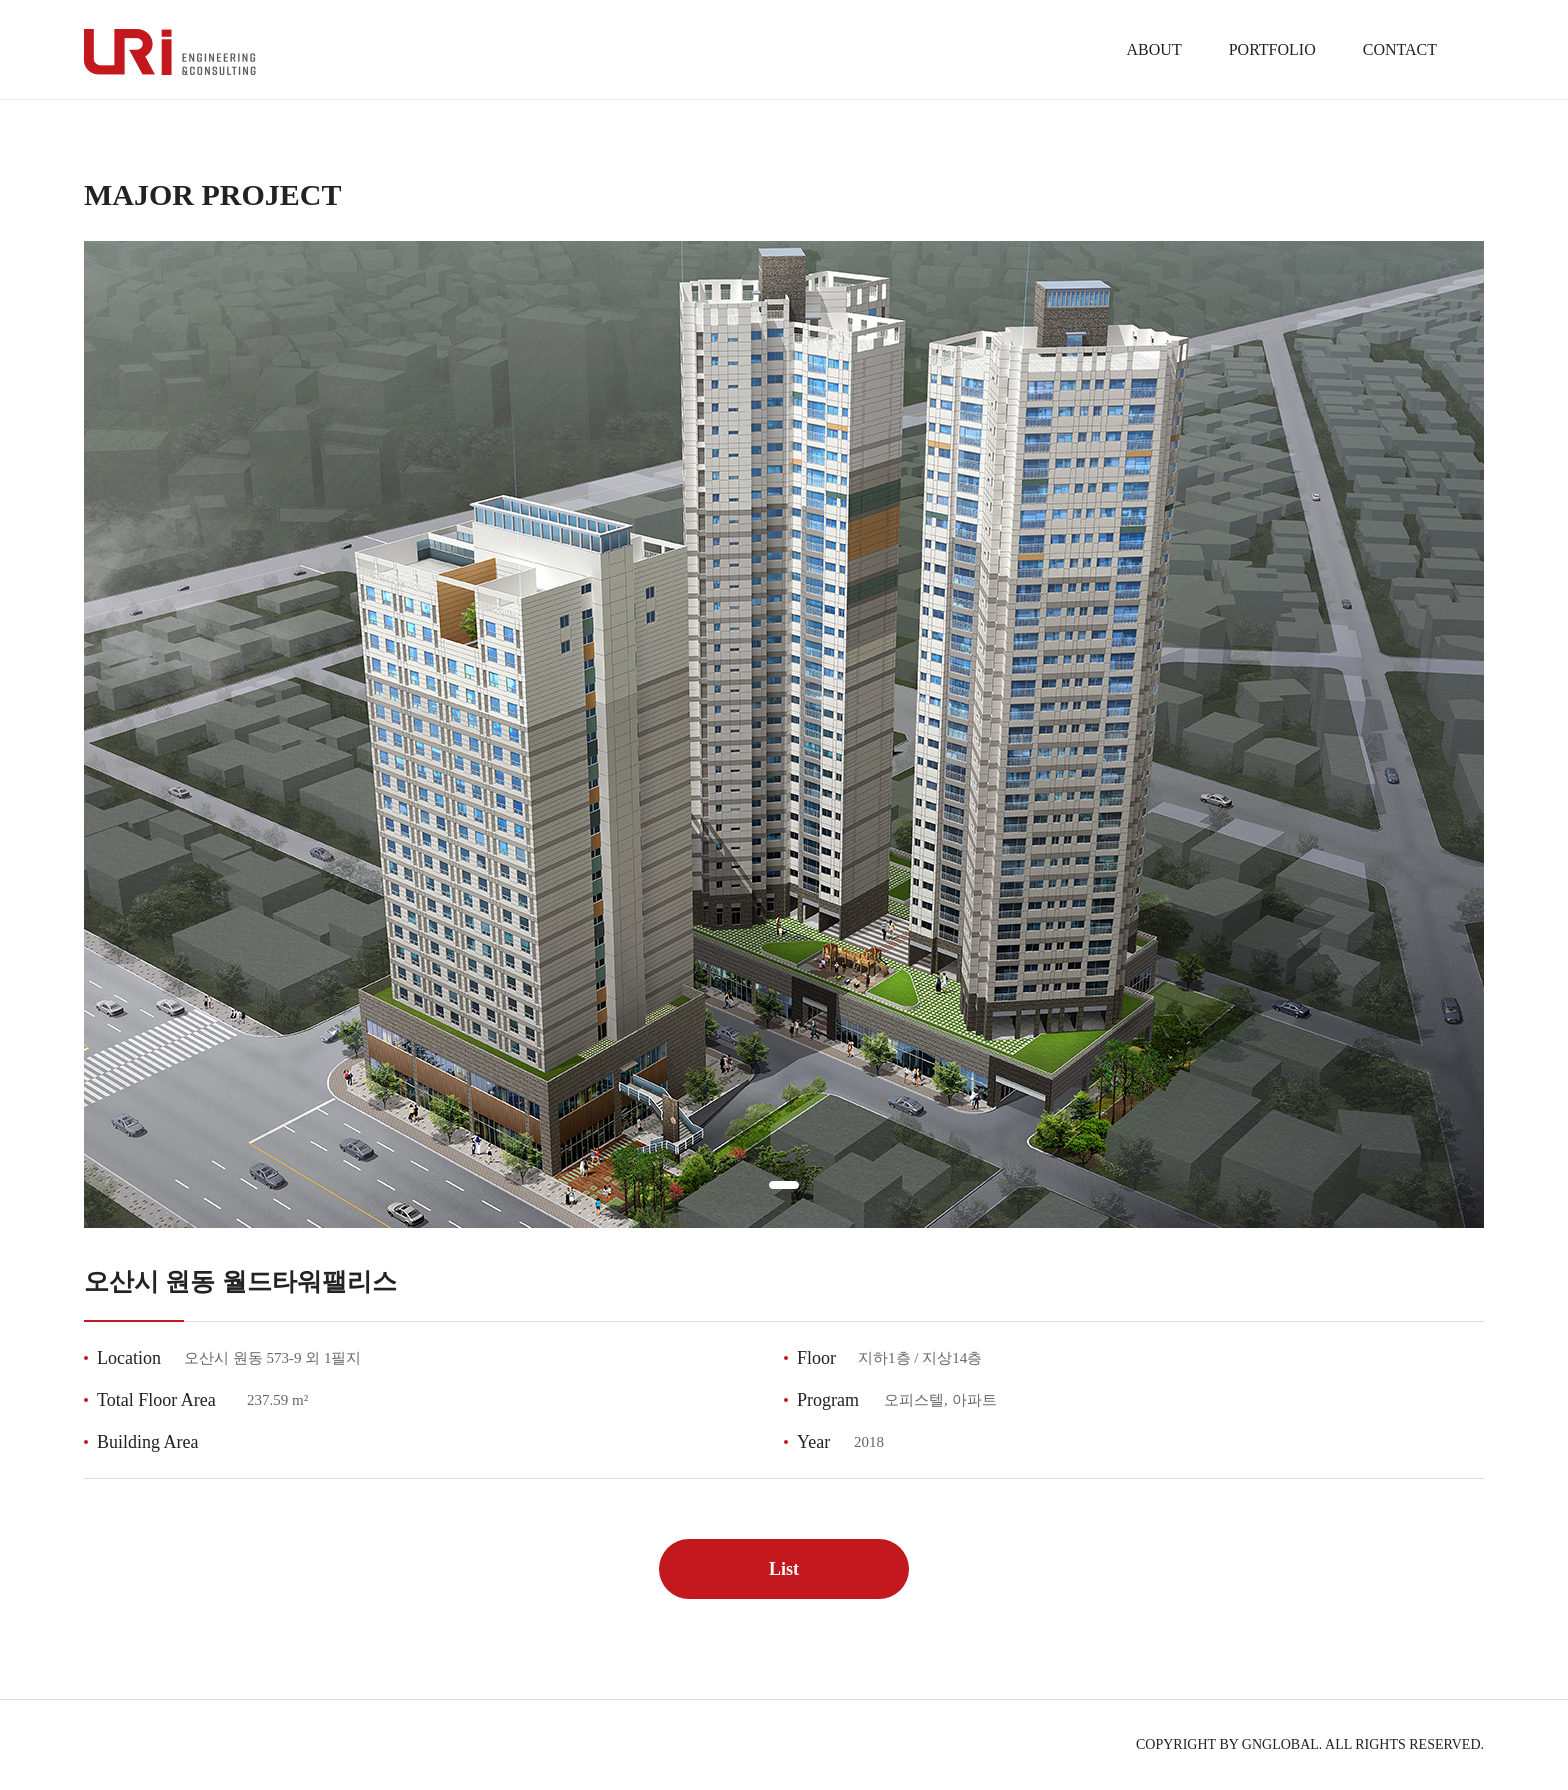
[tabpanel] (784, 734)
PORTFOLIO (1272, 49)
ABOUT (1154, 49)
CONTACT (1400, 49)
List (784, 1569)
